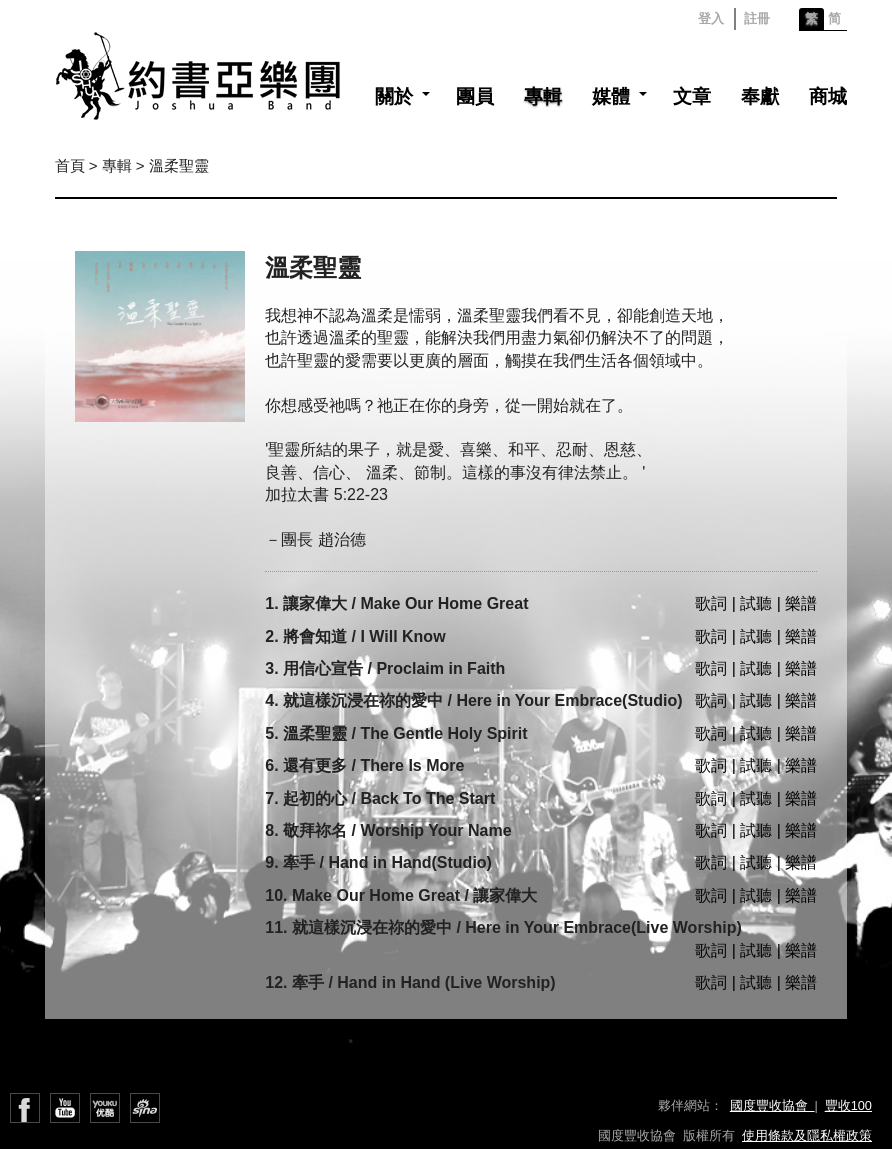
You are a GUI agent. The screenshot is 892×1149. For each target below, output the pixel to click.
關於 (394, 96)
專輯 (543, 96)
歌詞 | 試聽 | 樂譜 (756, 603)
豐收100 (848, 1105)
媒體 (611, 96)
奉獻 (760, 96)
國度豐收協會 (772, 1105)
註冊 (757, 18)
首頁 (70, 165)
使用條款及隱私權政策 (807, 1135)
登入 (711, 18)
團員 (475, 96)
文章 (692, 96)
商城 (828, 96)
